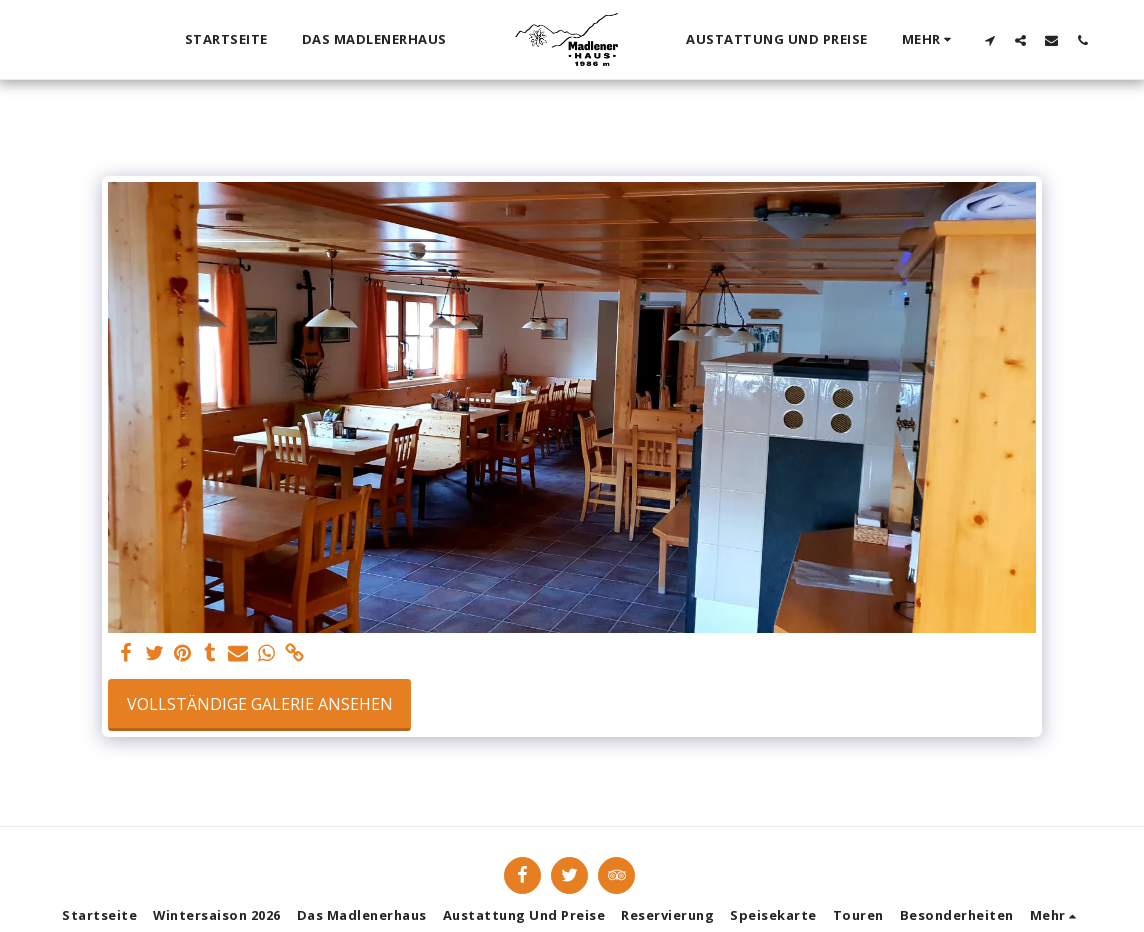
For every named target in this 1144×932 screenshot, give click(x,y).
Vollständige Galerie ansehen (260, 704)
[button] (990, 40)
